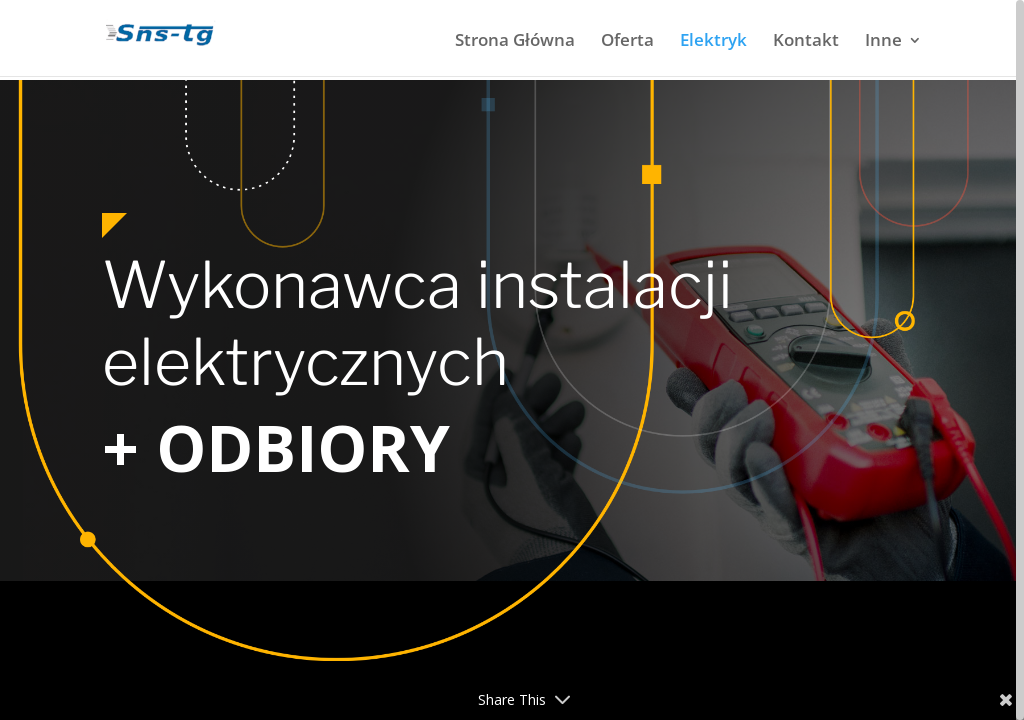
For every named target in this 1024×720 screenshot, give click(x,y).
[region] (512, 360)
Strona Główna (515, 42)
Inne (883, 42)
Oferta (627, 42)
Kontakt (806, 42)
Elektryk (713, 42)
